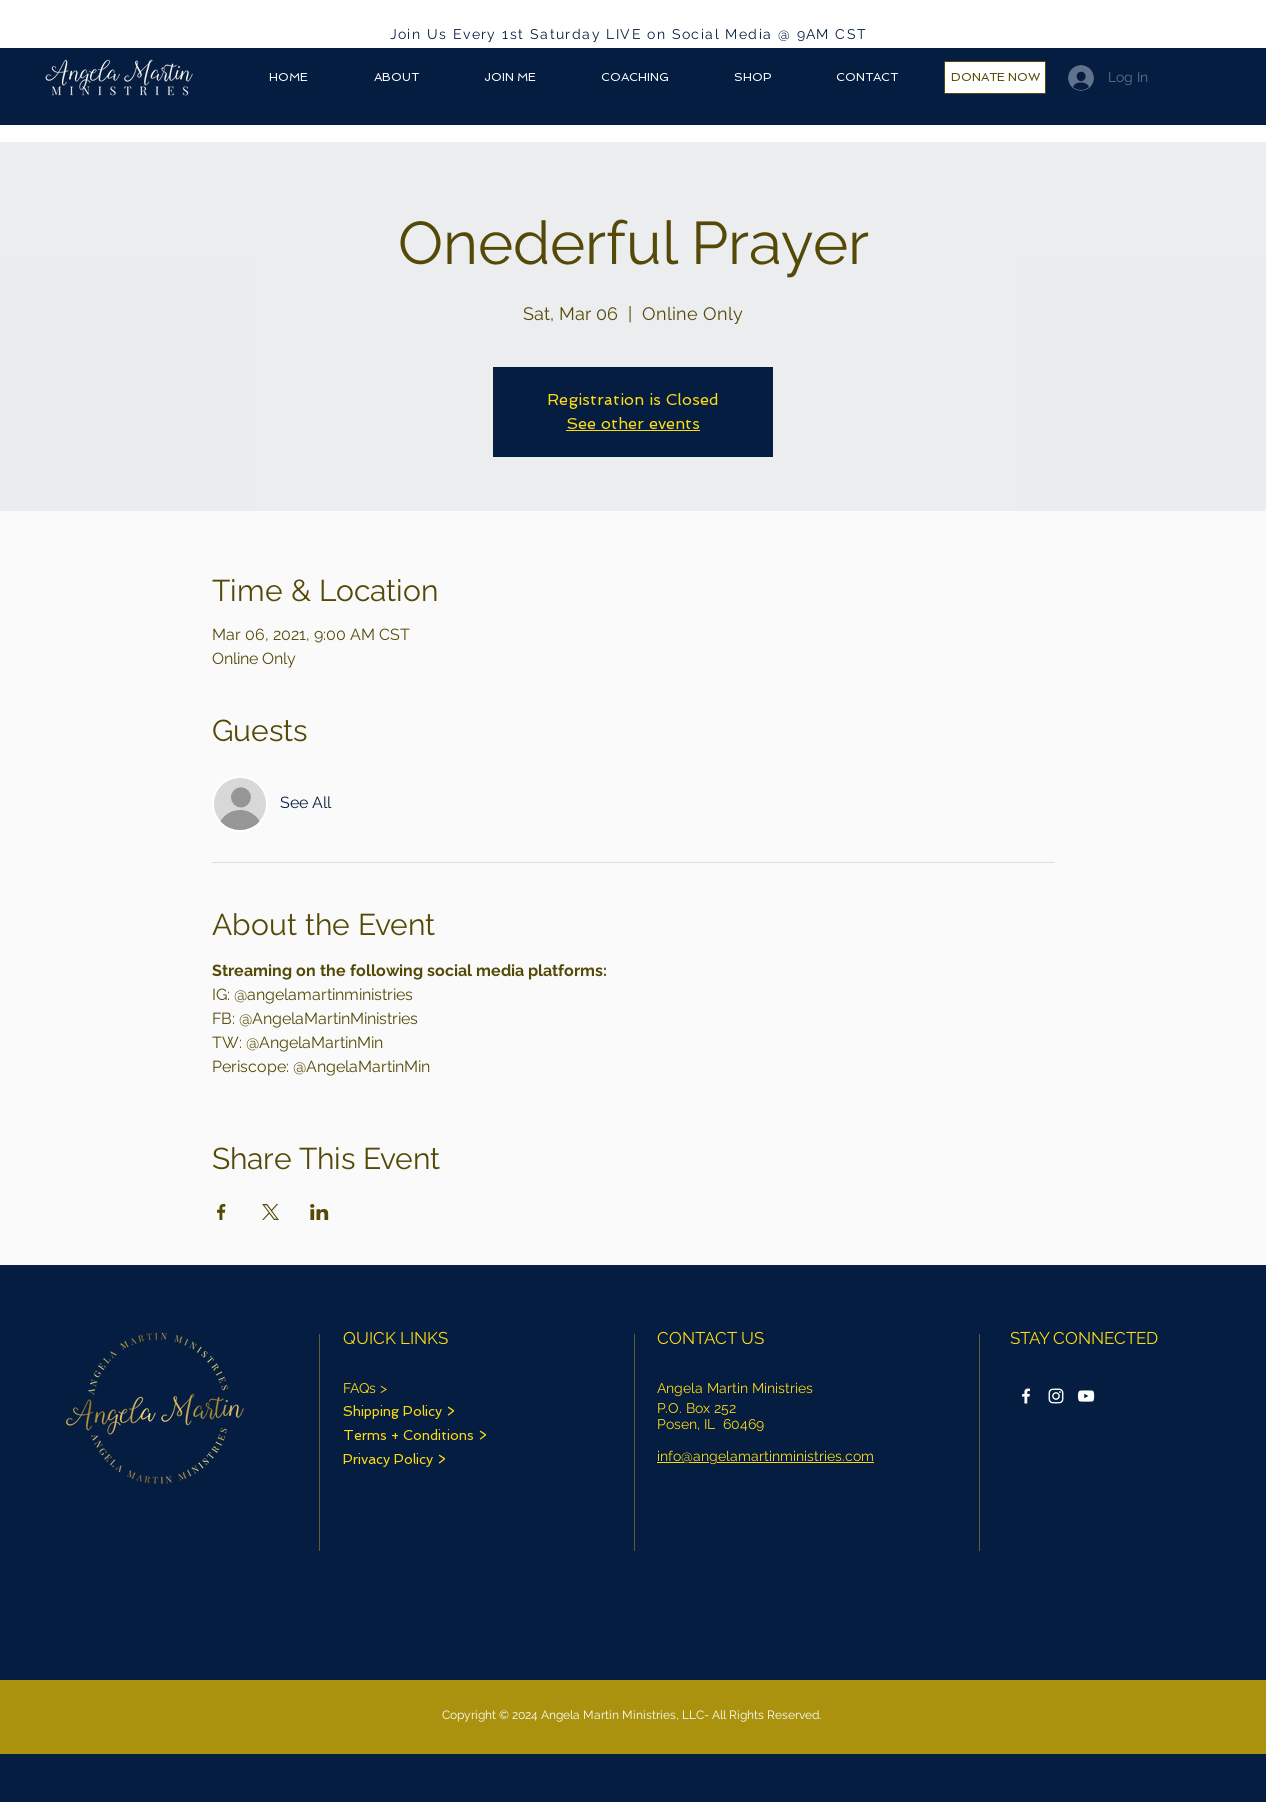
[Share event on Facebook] (221, 1212)
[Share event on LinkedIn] (319, 1212)
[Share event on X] (270, 1212)
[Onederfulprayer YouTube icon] (1086, 1396)
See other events (633, 423)
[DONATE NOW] (995, 77)
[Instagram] (1056, 1396)
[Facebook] (1026, 1396)
